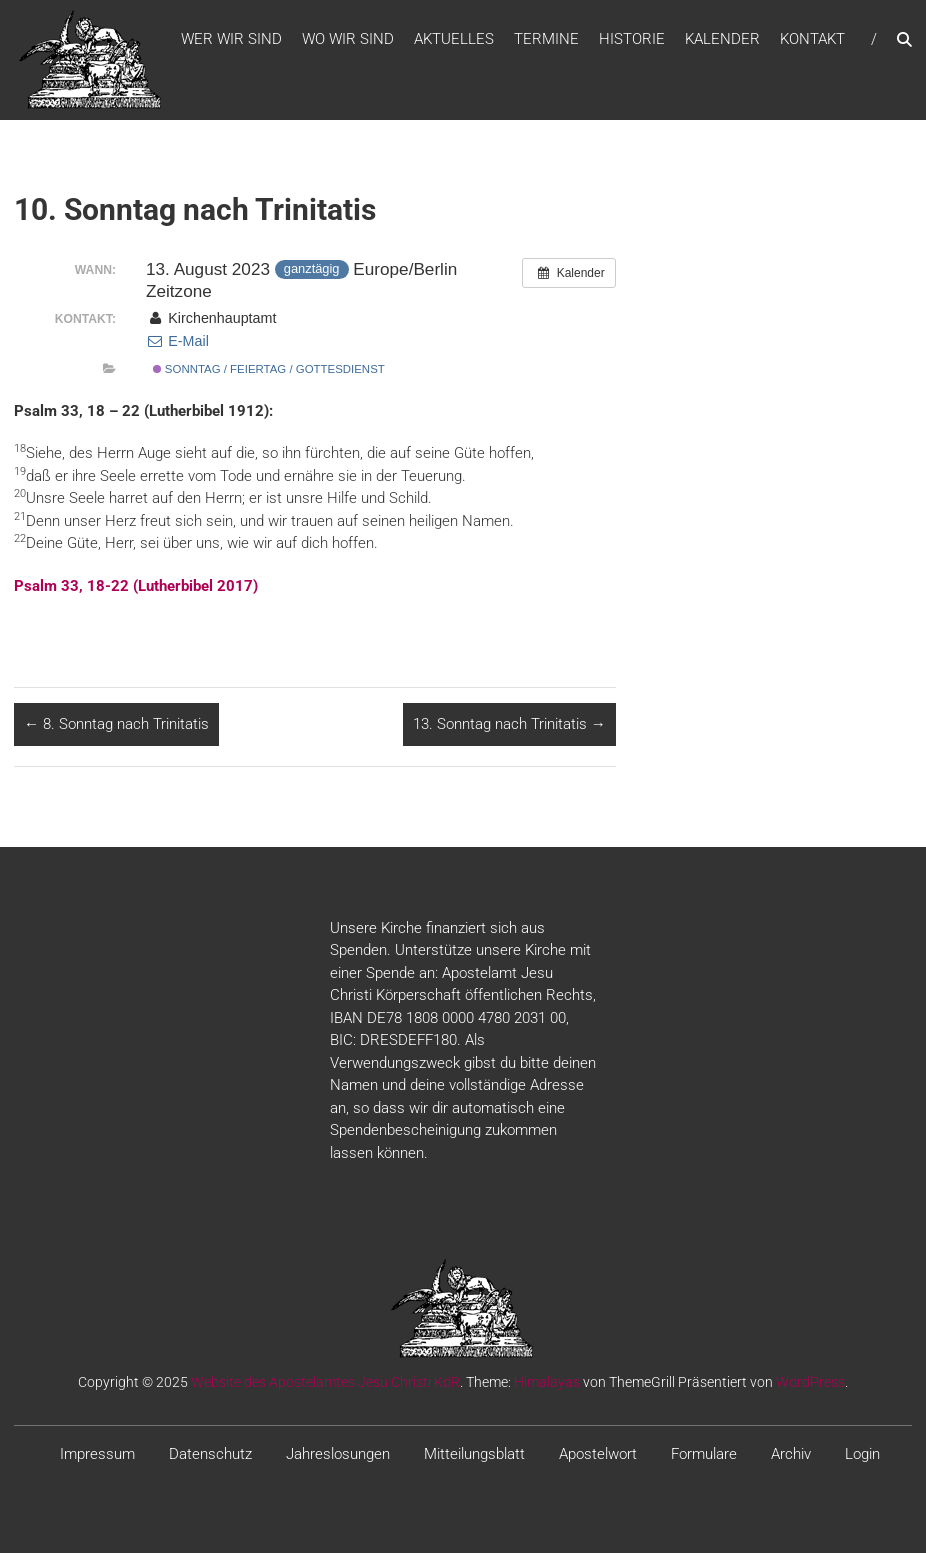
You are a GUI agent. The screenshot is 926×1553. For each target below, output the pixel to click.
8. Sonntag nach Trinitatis (116, 724)
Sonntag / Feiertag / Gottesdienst (269, 369)
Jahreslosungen (338, 1454)
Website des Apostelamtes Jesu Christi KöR (325, 1382)
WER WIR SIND (231, 39)
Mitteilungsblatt (474, 1454)
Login (862, 1454)
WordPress (810, 1382)
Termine (546, 39)
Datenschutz (210, 1454)
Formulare (704, 1454)
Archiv (791, 1454)
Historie (632, 39)
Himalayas (547, 1382)
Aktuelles (454, 39)
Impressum (97, 1454)
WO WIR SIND (348, 39)
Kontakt (812, 39)
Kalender (722, 39)
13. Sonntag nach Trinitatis (509, 724)
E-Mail (177, 341)
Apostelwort (598, 1454)
